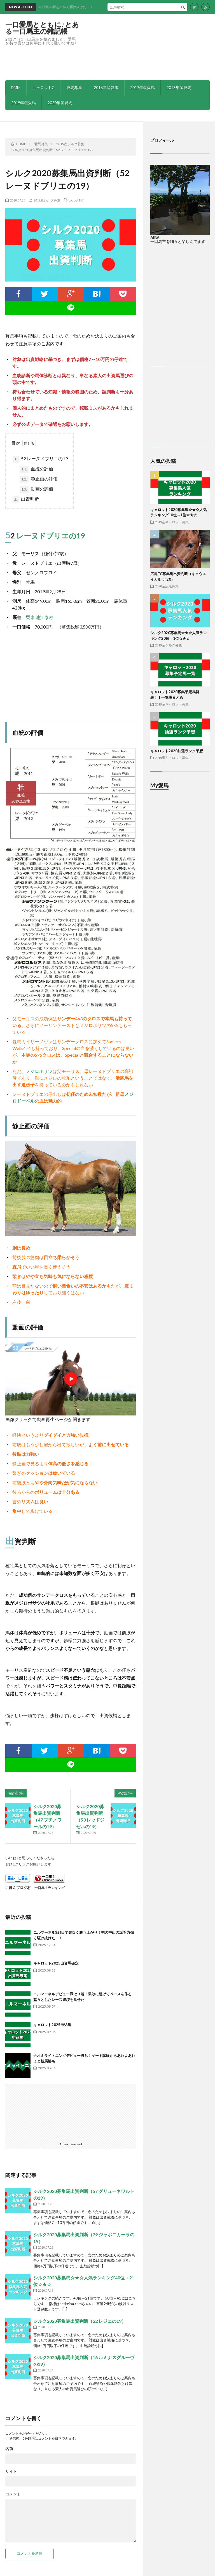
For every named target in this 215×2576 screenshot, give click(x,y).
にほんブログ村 (18, 1887)
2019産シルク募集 (47, 200)
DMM (15, 87)
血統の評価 (36, 469)
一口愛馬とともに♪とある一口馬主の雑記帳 (42, 27)
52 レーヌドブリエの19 (40, 459)
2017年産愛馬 (142, 87)
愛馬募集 (74, 87)
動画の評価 (36, 489)
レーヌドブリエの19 (50, 535)
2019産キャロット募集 (172, 522)
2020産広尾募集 (167, 586)
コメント (13, 2494)
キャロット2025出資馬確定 (56, 1963)
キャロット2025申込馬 (52, 2024)
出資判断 (26, 499)
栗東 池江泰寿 (39, 617)
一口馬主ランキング (49, 1888)
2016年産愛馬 (106, 87)
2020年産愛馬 (60, 102)
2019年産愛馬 (23, 102)
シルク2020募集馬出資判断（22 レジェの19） (79, 2321)
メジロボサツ (39, 1071)
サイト (11, 2471)
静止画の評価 (39, 479)
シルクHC (76, 200)
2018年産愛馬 (179, 87)
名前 (9, 2449)
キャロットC (43, 87)
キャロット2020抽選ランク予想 (176, 751)
